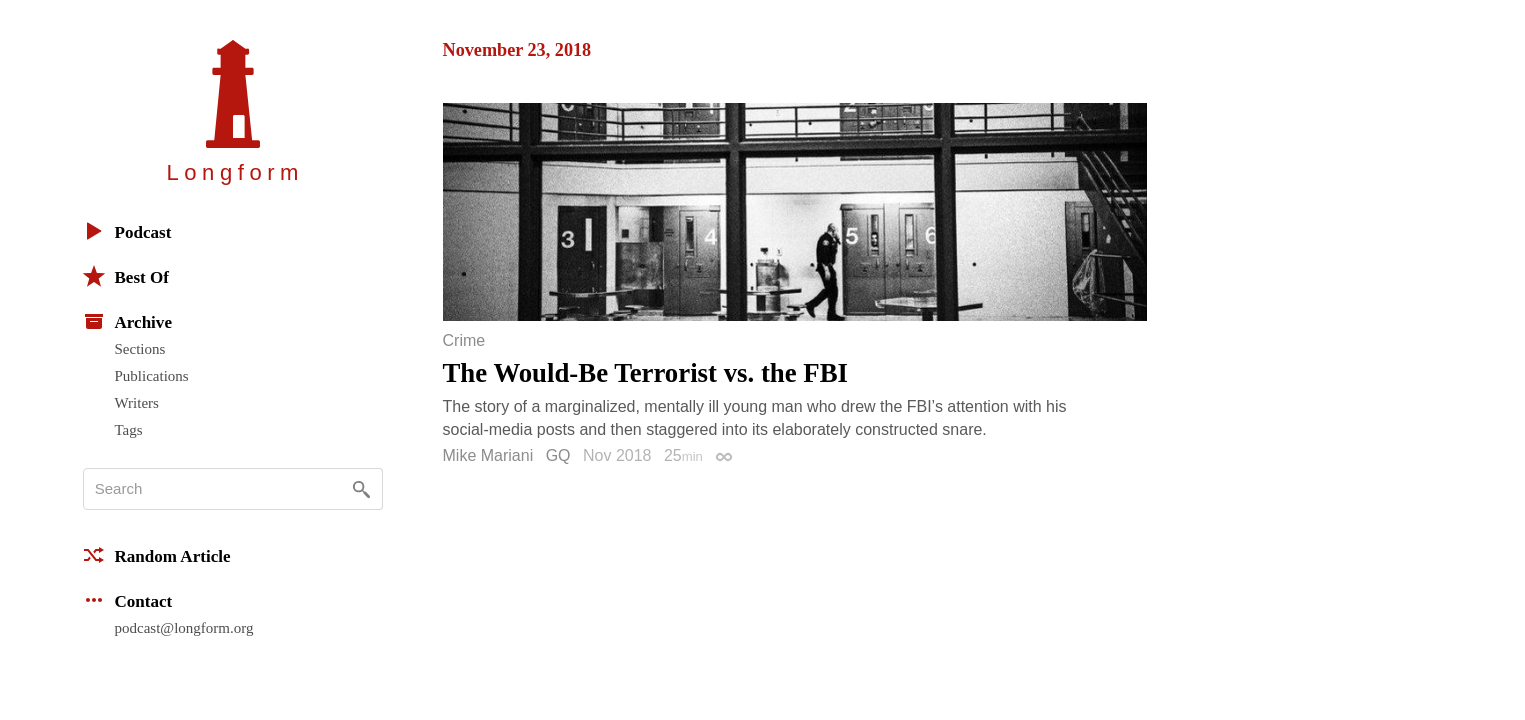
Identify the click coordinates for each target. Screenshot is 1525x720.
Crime (464, 341)
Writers (137, 403)
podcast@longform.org (184, 628)
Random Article (157, 555)
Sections (140, 349)
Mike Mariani (488, 455)
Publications (152, 376)
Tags (129, 430)
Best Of (126, 276)
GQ (558, 455)
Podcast (127, 231)
